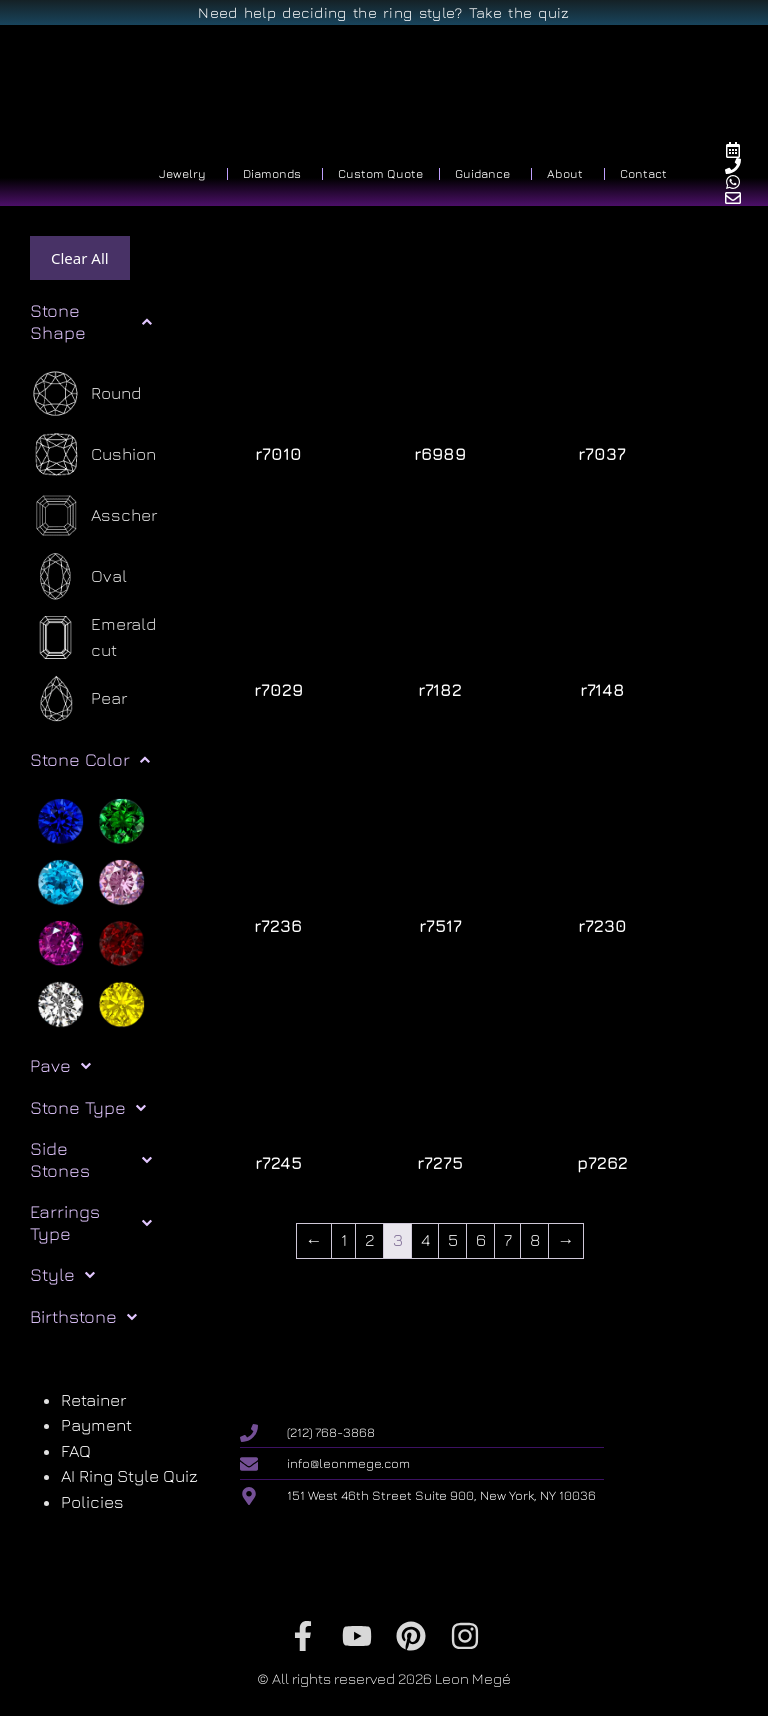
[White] (60, 1002)
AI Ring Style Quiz (129, 1476)
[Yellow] (121, 1002)
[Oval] (78, 576)
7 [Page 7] (508, 1240)
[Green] (121, 819)
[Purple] (60, 941)
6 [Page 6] (481, 1240)
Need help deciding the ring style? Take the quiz (383, 12)
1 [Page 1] (344, 1240)
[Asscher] (93, 515)
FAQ (76, 1451)
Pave (60, 1066)
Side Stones (91, 1159)
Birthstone (83, 1317)
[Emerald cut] (103, 637)
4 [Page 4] (425, 1240)
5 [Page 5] (453, 1240)
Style (62, 1275)
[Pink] (121, 880)
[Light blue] (60, 880)
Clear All (80, 258)
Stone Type (88, 1108)
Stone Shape (91, 321)
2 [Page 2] (370, 1240)
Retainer (93, 1400)
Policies (92, 1502)
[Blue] (60, 819)
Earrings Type (91, 1222)
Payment (96, 1425)
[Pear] (78, 698)
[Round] (85, 393)
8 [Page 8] (535, 1240)
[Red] (121, 941)
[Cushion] (93, 454)
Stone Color (90, 760)
